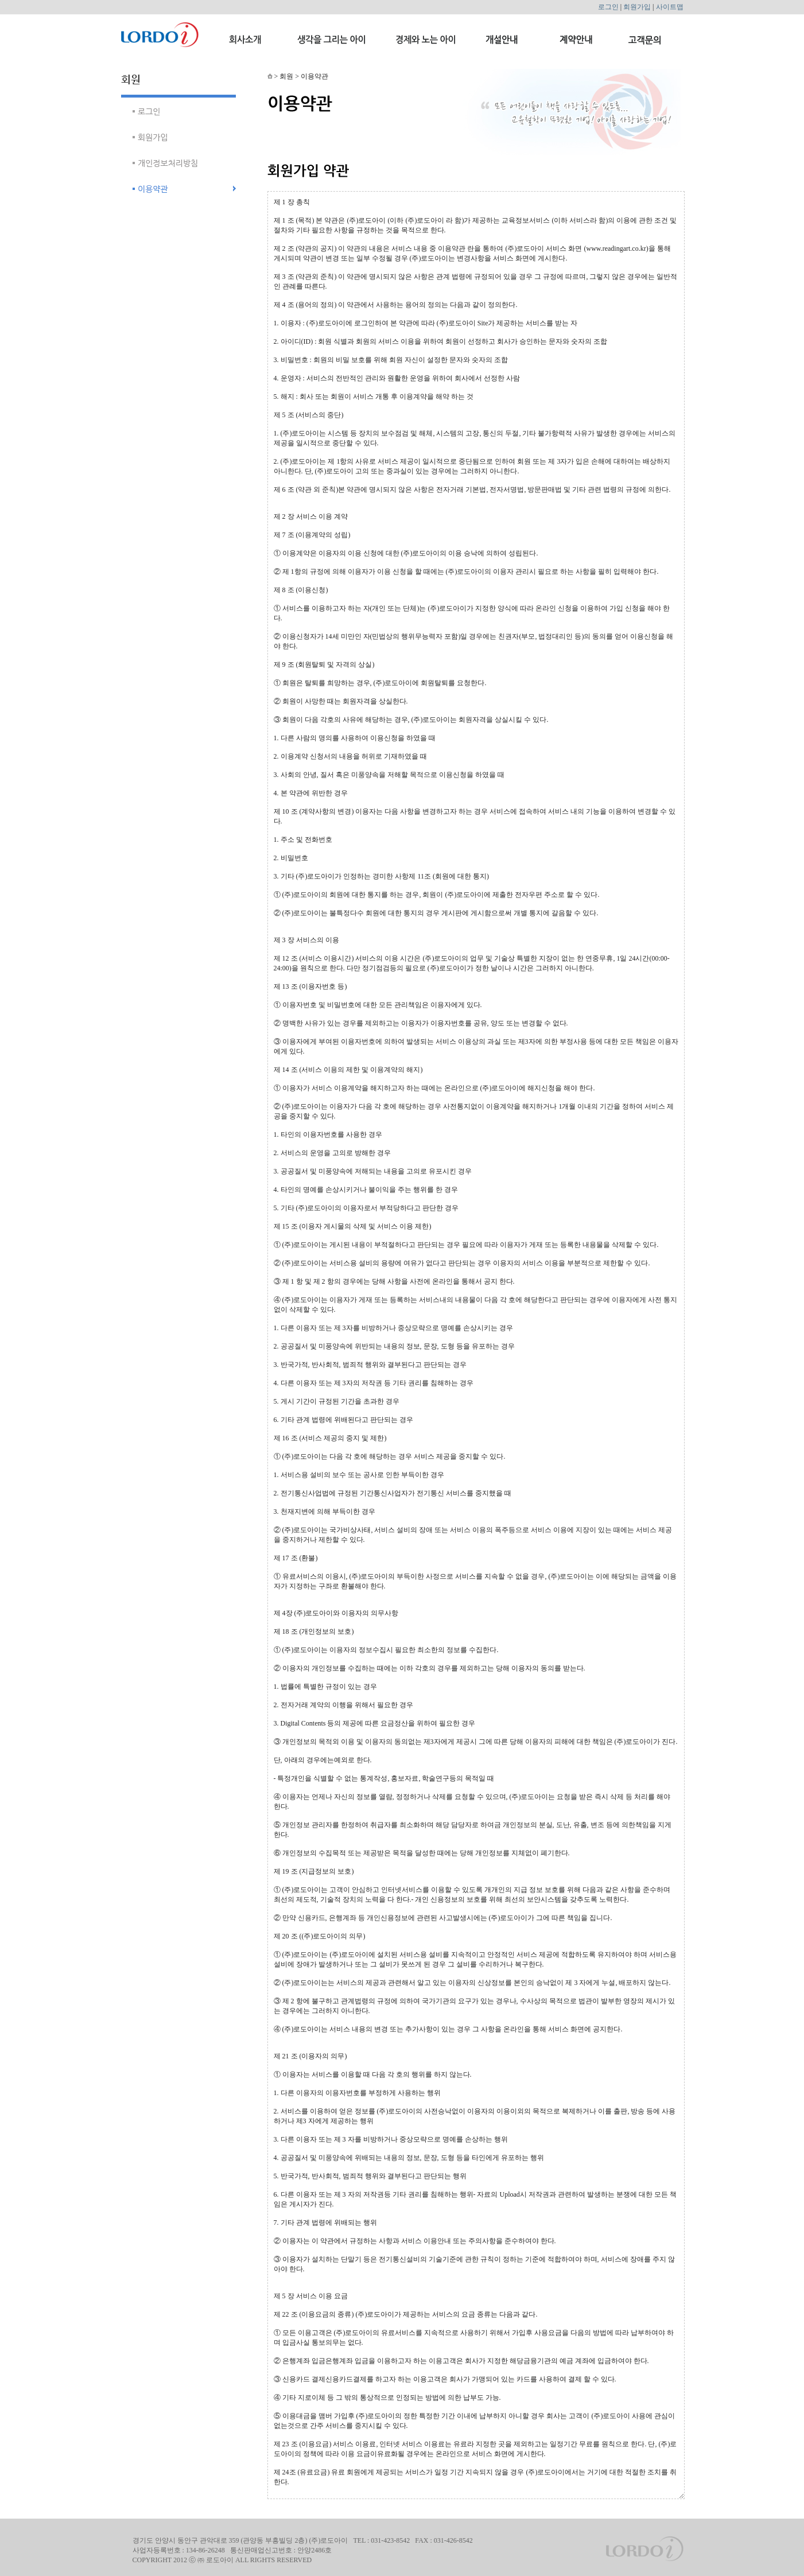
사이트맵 (669, 7)
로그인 (608, 7)
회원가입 (637, 7)
